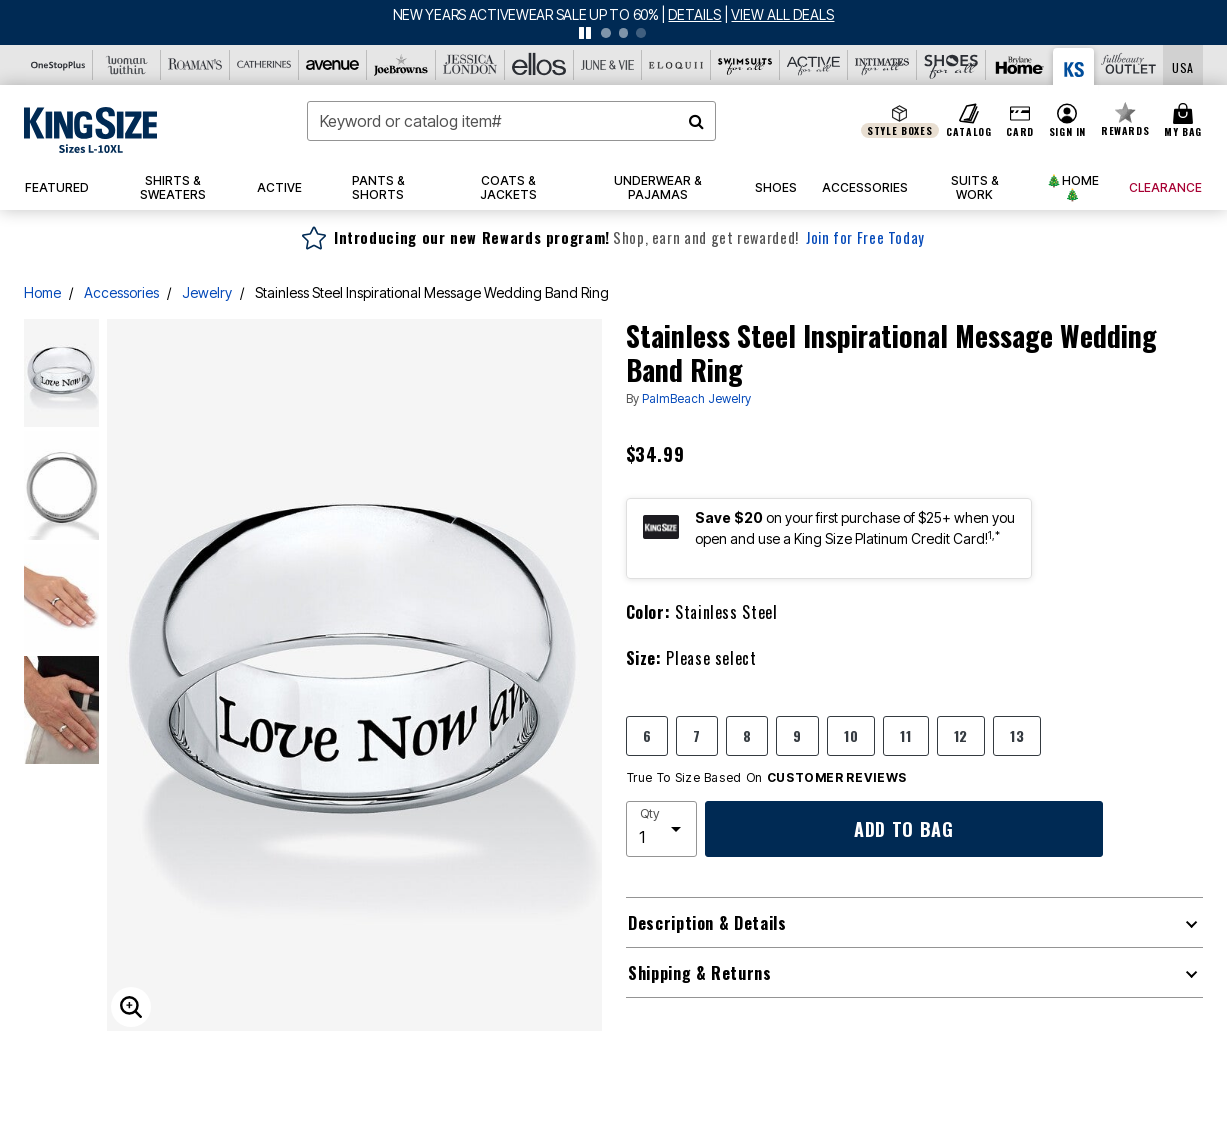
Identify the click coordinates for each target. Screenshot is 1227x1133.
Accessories (121, 292)
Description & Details (707, 923)
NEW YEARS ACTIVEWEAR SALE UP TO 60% (527, 14)
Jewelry (207, 292)
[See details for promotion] (691, 14)
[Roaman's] (195, 65)
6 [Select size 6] (647, 735)
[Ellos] (539, 65)
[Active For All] (814, 65)
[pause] (585, 33)
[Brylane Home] (1020, 65)
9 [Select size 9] (797, 735)
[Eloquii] (676, 65)
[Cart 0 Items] (1186, 121)
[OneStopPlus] (58, 65)
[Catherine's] (264, 65)
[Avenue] (333, 65)
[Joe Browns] (401, 65)
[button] (1067, 121)
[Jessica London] (470, 65)
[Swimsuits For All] (745, 65)
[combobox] (511, 121)
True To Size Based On (767, 778)
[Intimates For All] (882, 65)
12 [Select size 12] (961, 735)
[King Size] (1074, 66)
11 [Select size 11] (905, 735)
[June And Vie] (608, 65)
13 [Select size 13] (1017, 735)
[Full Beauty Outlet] (1128, 65)
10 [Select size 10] (851, 735)
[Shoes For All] (951, 65)
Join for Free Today (865, 237)
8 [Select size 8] (747, 735)
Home (42, 292)
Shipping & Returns (700, 973)
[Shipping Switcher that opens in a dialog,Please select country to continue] (1183, 65)
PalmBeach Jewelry (696, 398)
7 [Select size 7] (697, 735)
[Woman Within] (127, 65)
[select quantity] (662, 829)
